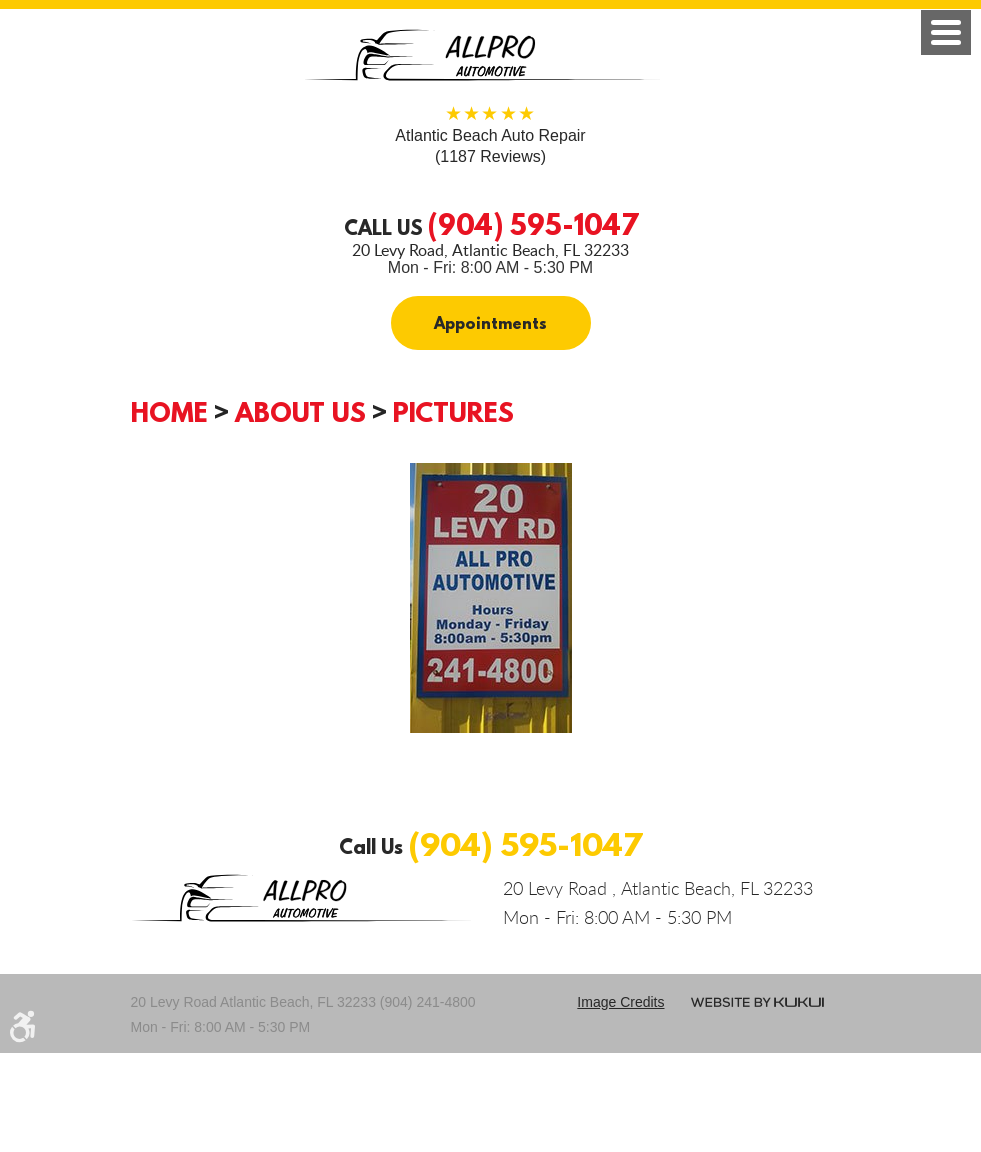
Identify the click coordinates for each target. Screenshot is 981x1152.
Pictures (453, 412)
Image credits (620, 1002)
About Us (300, 412)
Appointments (490, 323)
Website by (757, 1002)
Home (169, 412)
